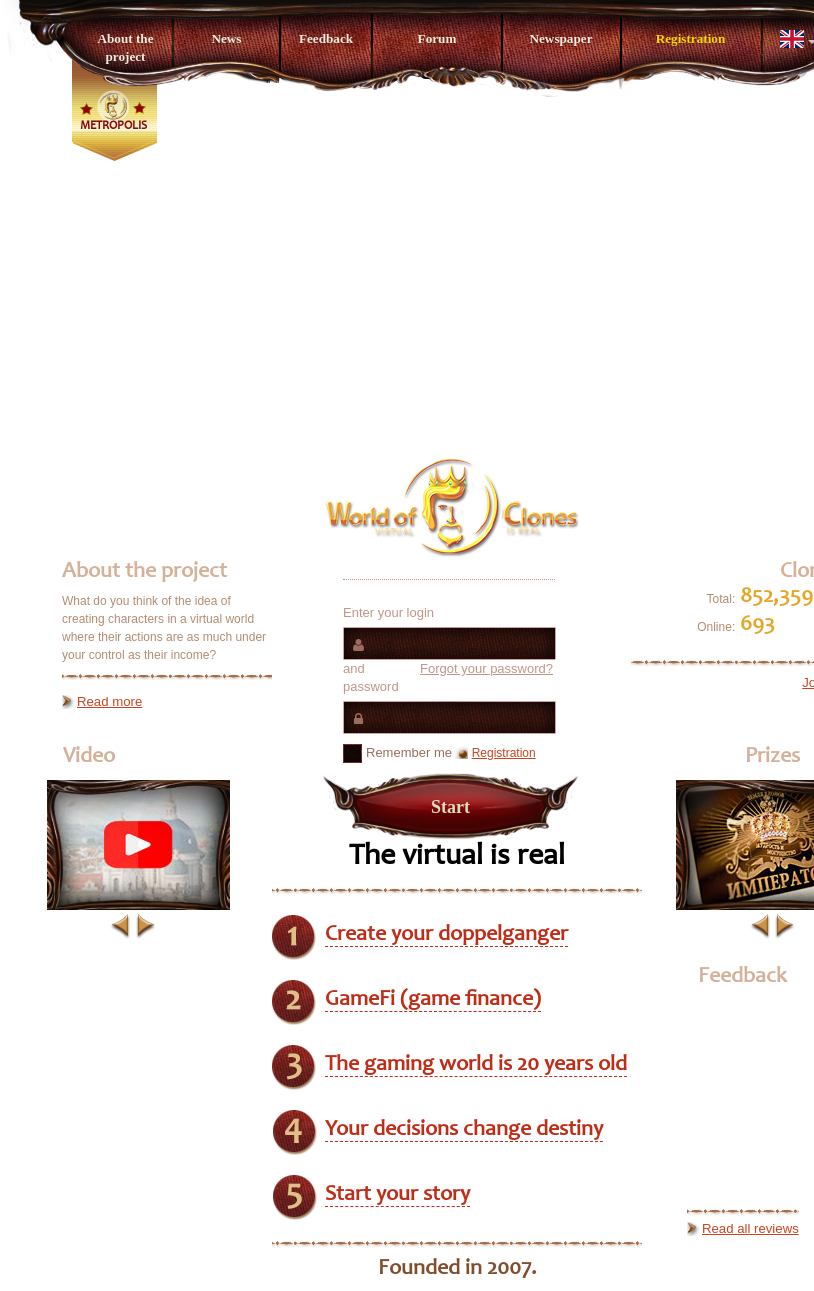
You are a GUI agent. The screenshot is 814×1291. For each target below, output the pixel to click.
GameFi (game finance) (433, 1000)
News (226, 38)
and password (448, 677)
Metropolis (113, 126)
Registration (691, 38)
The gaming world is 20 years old (476, 1065)
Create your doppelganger (446, 935)
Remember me (397, 753)
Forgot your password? (486, 668)
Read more (109, 701)
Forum (437, 38)
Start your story (397, 1195)
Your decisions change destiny (464, 1130)
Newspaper (560, 38)
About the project (125, 47)
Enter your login (388, 612)
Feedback (326, 38)
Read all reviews (750, 1228)
